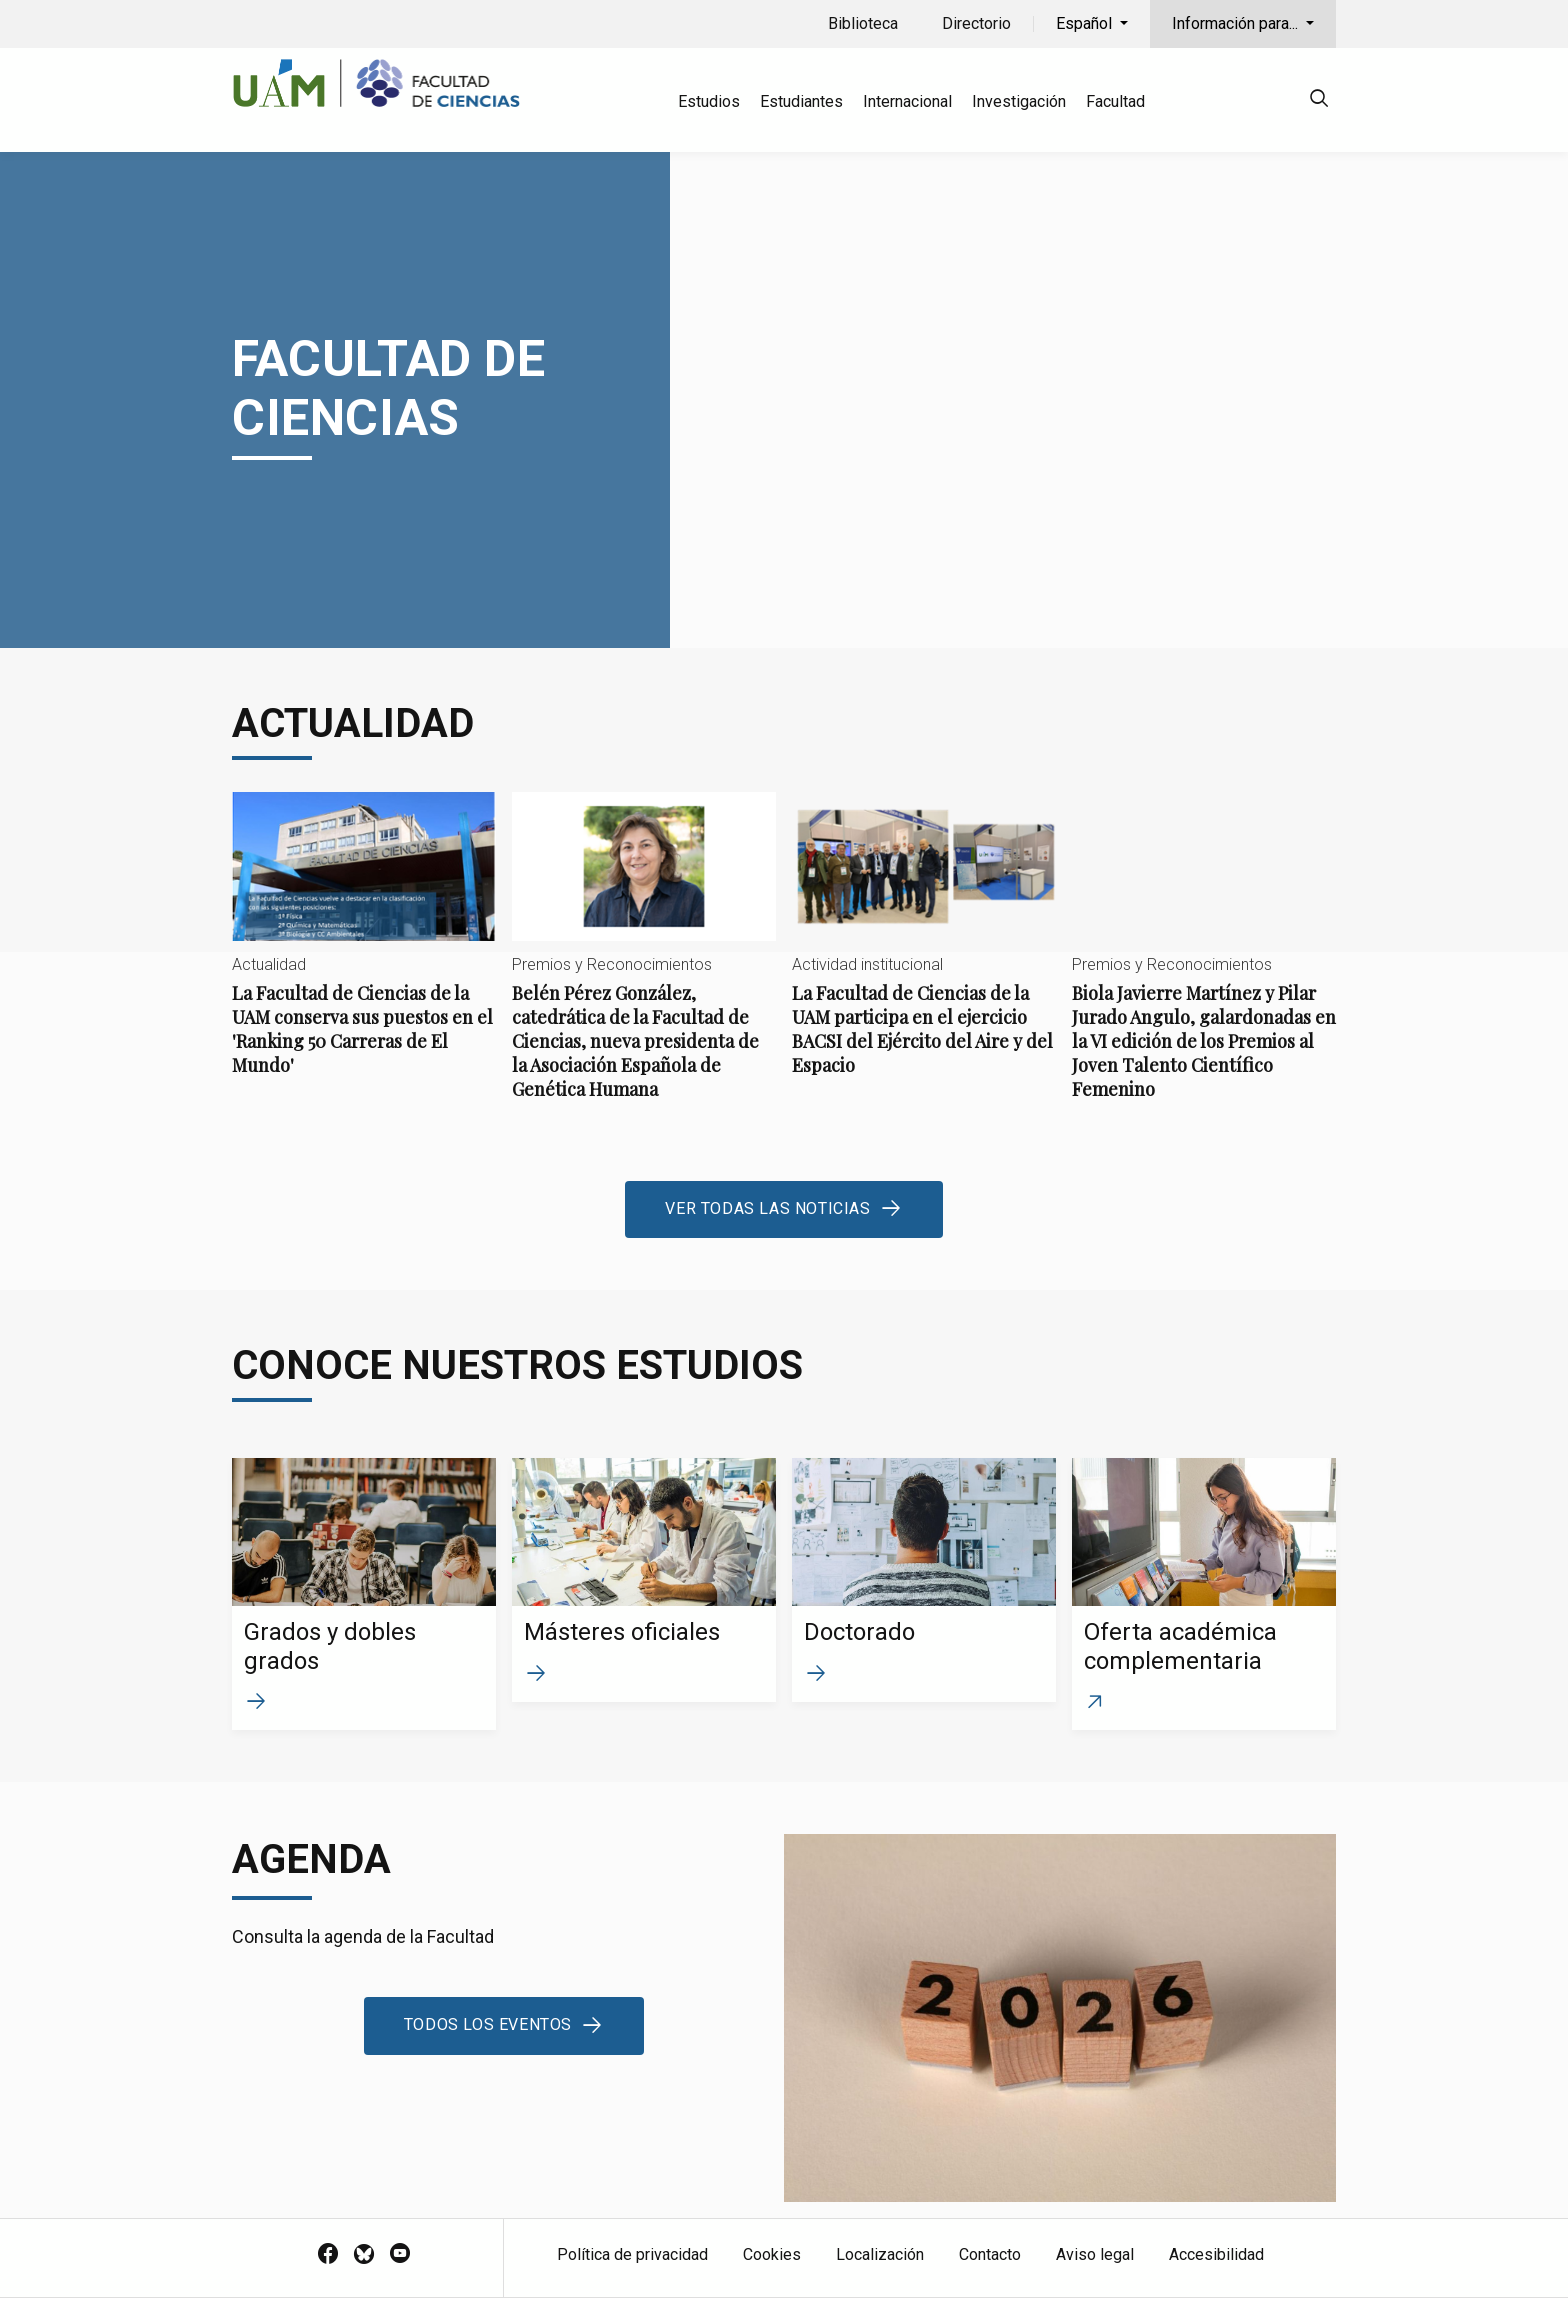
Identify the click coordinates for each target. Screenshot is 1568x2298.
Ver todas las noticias (767, 1208)
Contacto (990, 2254)
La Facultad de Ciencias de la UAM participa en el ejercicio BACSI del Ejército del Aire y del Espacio (924, 950)
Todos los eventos (488, 2024)
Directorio (976, 23)
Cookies (772, 2254)
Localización (880, 2254)
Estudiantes (801, 101)
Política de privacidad (632, 2254)
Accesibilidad (1216, 2254)
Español (1086, 23)
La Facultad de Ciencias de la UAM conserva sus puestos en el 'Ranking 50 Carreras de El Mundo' (364, 950)
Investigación (1019, 101)
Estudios (709, 101)
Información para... (1237, 23)
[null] (1319, 101)
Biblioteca (863, 23)
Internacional (907, 101)
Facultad (1115, 101)
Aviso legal (1095, 2254)
